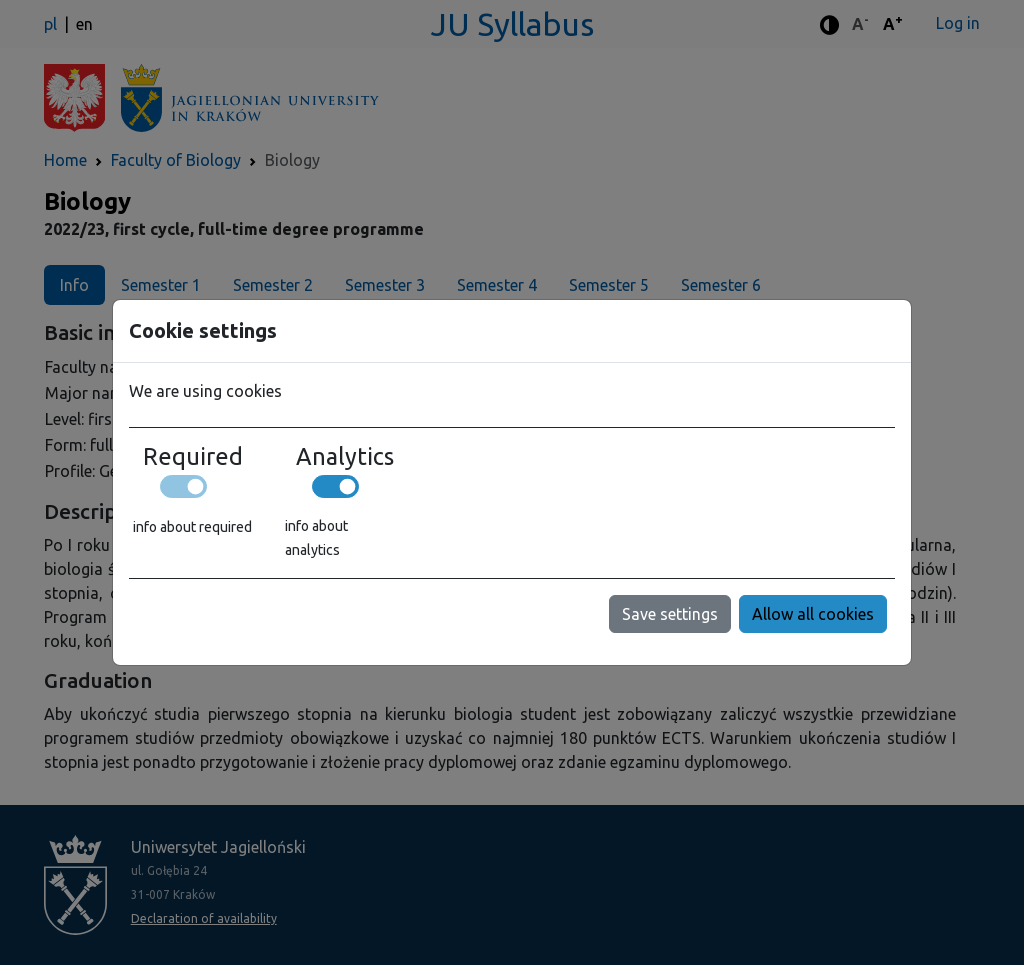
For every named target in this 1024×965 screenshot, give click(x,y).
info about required (192, 527)
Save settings (670, 614)
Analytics (345, 456)
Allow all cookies (813, 614)
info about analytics (316, 538)
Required (193, 456)
